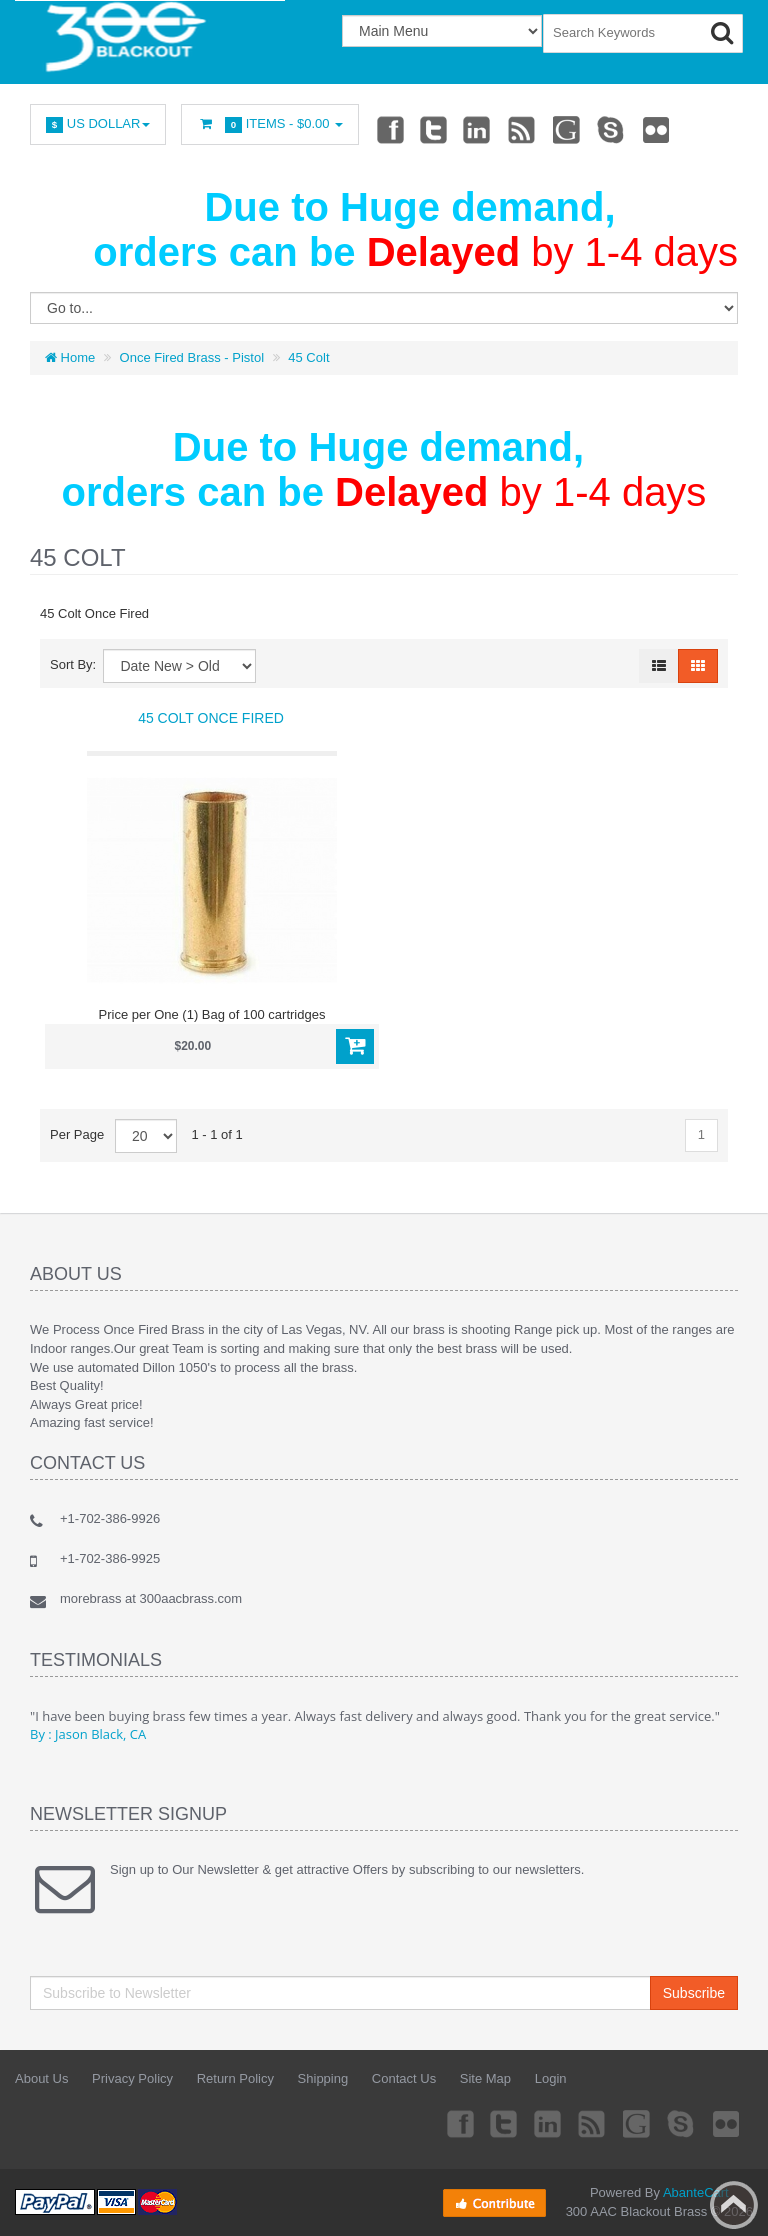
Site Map (485, 2078)
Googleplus (568, 129)
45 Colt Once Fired (211, 718)
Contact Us (404, 2078)
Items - (270, 124)
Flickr (657, 129)
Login (551, 2078)
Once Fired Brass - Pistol (192, 357)
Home (70, 357)
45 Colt (308, 357)
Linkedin (478, 129)
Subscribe (694, 1993)
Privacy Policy (132, 2078)
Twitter (434, 129)
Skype (612, 129)
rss (523, 129)
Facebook (389, 129)
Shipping (323, 2078)
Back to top (734, 2205)
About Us (41, 2078)
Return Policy (235, 2078)
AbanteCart (696, 2192)
